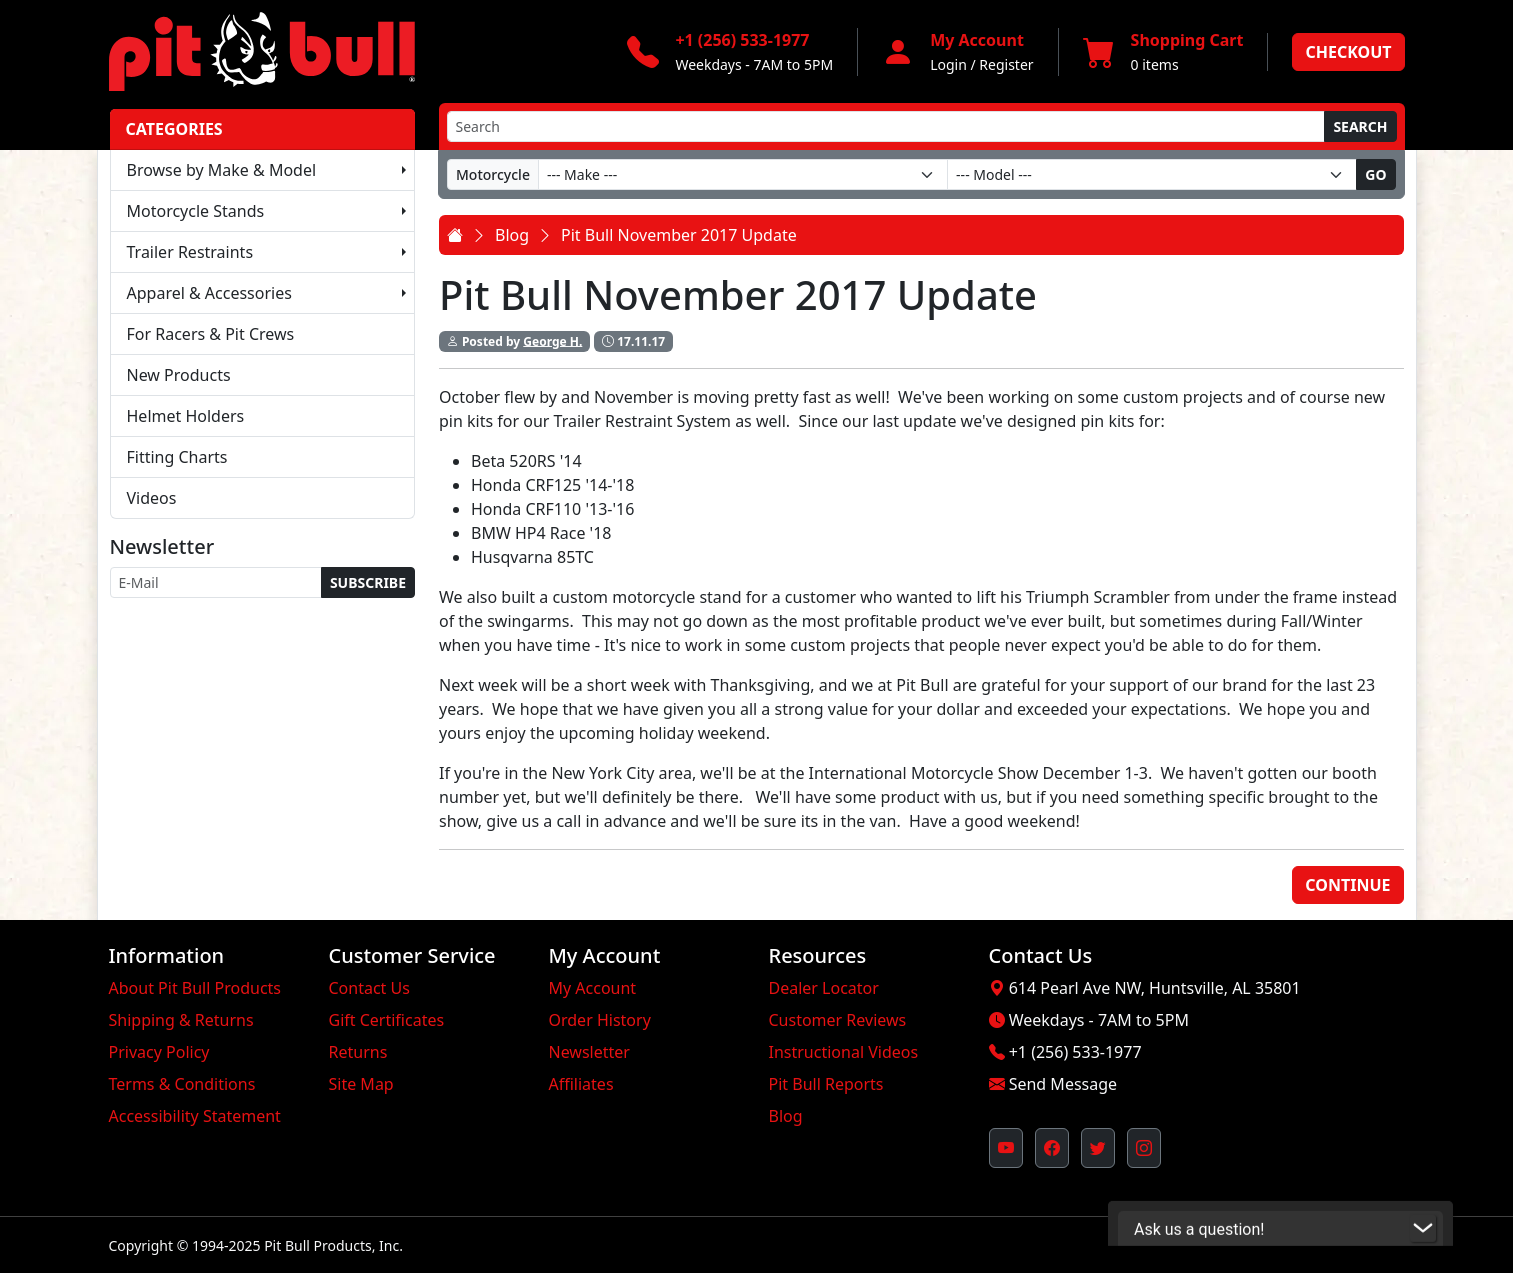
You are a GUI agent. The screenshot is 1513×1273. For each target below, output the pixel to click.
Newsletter (589, 1052)
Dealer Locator (824, 988)
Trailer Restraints (190, 252)
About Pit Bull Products (195, 988)
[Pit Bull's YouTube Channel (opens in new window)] (1006, 1148)
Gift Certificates (387, 1020)
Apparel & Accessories (209, 293)
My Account (593, 988)
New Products (179, 375)
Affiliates (581, 1084)
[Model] (1152, 174)
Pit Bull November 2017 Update (679, 235)
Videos (152, 498)
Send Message (1063, 1084)
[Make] (743, 174)
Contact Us (369, 988)
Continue (1347, 885)
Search (1360, 126)
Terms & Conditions (182, 1084)
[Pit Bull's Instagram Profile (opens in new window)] (1144, 1148)
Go (1375, 174)
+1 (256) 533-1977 (1075, 1052)
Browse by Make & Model (222, 170)
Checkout (1348, 52)
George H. (552, 340)
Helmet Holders (186, 416)
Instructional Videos (844, 1052)
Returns (358, 1052)
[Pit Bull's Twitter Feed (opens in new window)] (1098, 1148)
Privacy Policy (159, 1052)
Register (1006, 64)
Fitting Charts (177, 457)
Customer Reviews (838, 1020)
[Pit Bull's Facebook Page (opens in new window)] (1052, 1148)
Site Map (361, 1084)
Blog (512, 235)
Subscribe (368, 582)
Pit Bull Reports (826, 1084)
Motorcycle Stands (196, 211)
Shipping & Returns (181, 1020)
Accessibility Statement (195, 1116)
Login (948, 64)
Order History (600, 1020)
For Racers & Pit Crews (211, 334)
